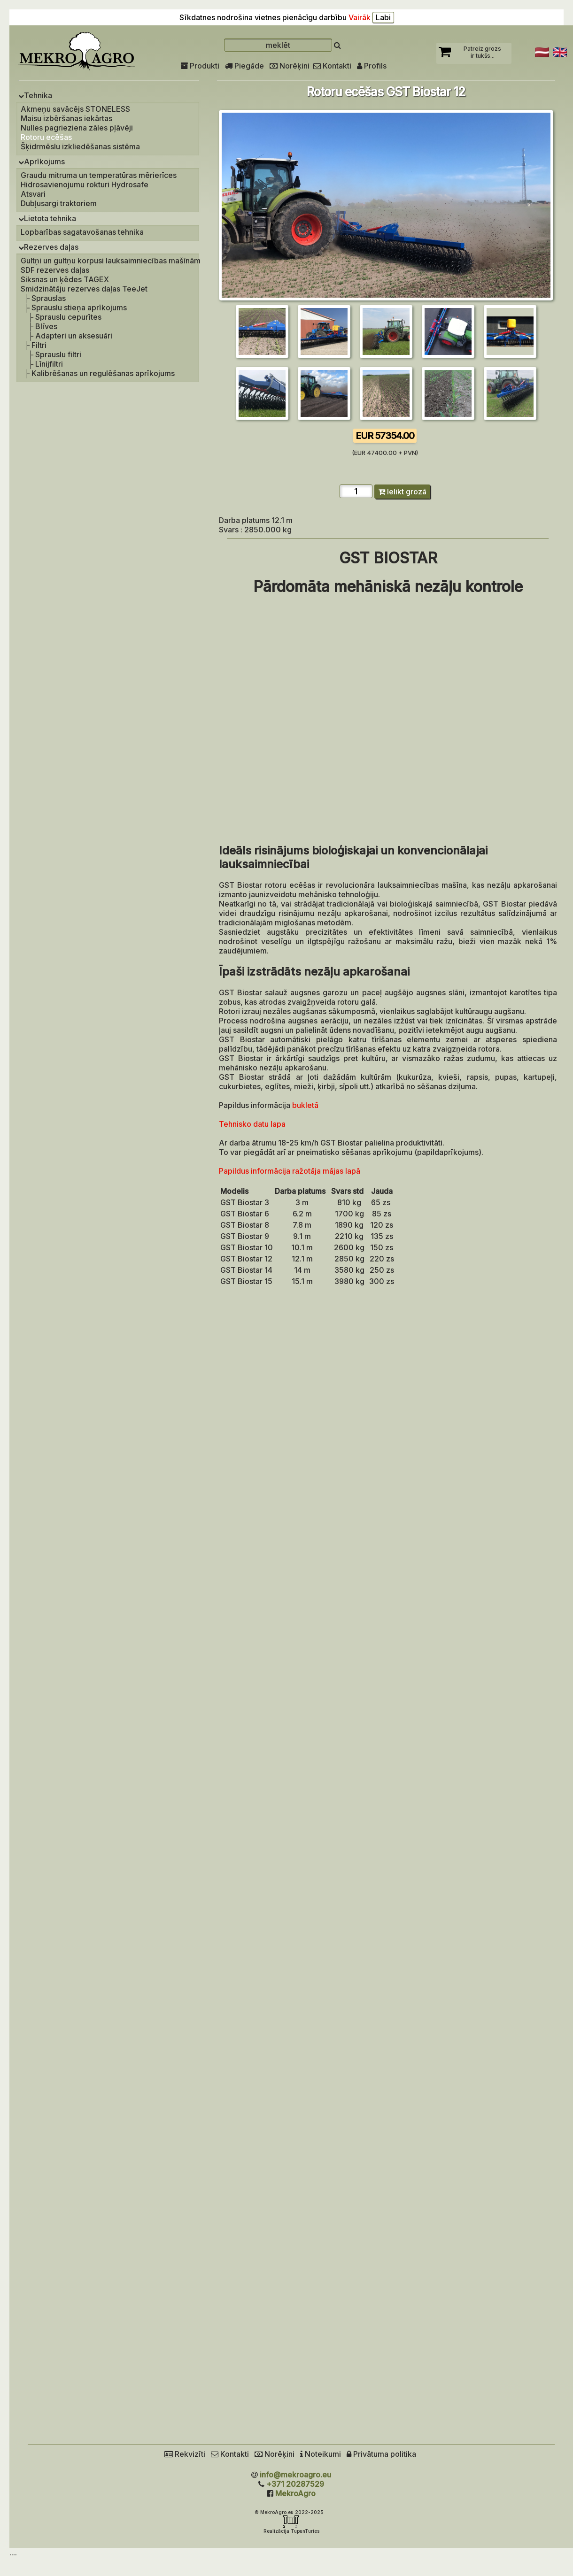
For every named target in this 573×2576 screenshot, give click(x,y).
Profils (372, 65)
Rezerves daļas (48, 247)
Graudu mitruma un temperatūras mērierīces (99, 175)
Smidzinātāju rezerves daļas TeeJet (84, 288)
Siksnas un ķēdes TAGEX (65, 279)
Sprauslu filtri (58, 354)
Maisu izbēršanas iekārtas (66, 118)
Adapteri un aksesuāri (73, 335)
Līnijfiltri (49, 364)
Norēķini (290, 65)
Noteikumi (320, 2454)
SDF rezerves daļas (55, 270)
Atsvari (33, 194)
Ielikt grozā (402, 491)
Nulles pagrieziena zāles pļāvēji (77, 127)
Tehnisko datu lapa (252, 1124)
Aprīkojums (41, 161)
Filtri (38, 345)
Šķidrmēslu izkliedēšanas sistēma (80, 146)
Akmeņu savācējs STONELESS (75, 109)
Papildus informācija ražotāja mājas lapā (289, 1171)
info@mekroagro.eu (295, 2474)
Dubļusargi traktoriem (59, 203)
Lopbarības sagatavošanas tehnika (82, 232)
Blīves (46, 326)
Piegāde (244, 65)
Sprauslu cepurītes (68, 317)
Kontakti (332, 65)
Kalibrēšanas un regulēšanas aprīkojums (103, 373)
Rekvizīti (184, 2454)
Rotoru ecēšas (46, 137)
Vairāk (359, 17)
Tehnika (35, 95)
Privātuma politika (381, 2454)
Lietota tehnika (47, 218)
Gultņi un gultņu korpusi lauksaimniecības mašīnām (111, 260)
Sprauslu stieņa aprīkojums (79, 307)
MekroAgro (295, 2493)
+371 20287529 (295, 2484)
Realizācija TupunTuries (291, 2531)
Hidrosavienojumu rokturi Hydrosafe (84, 184)
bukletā (305, 1105)
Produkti (199, 65)
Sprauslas (48, 298)
